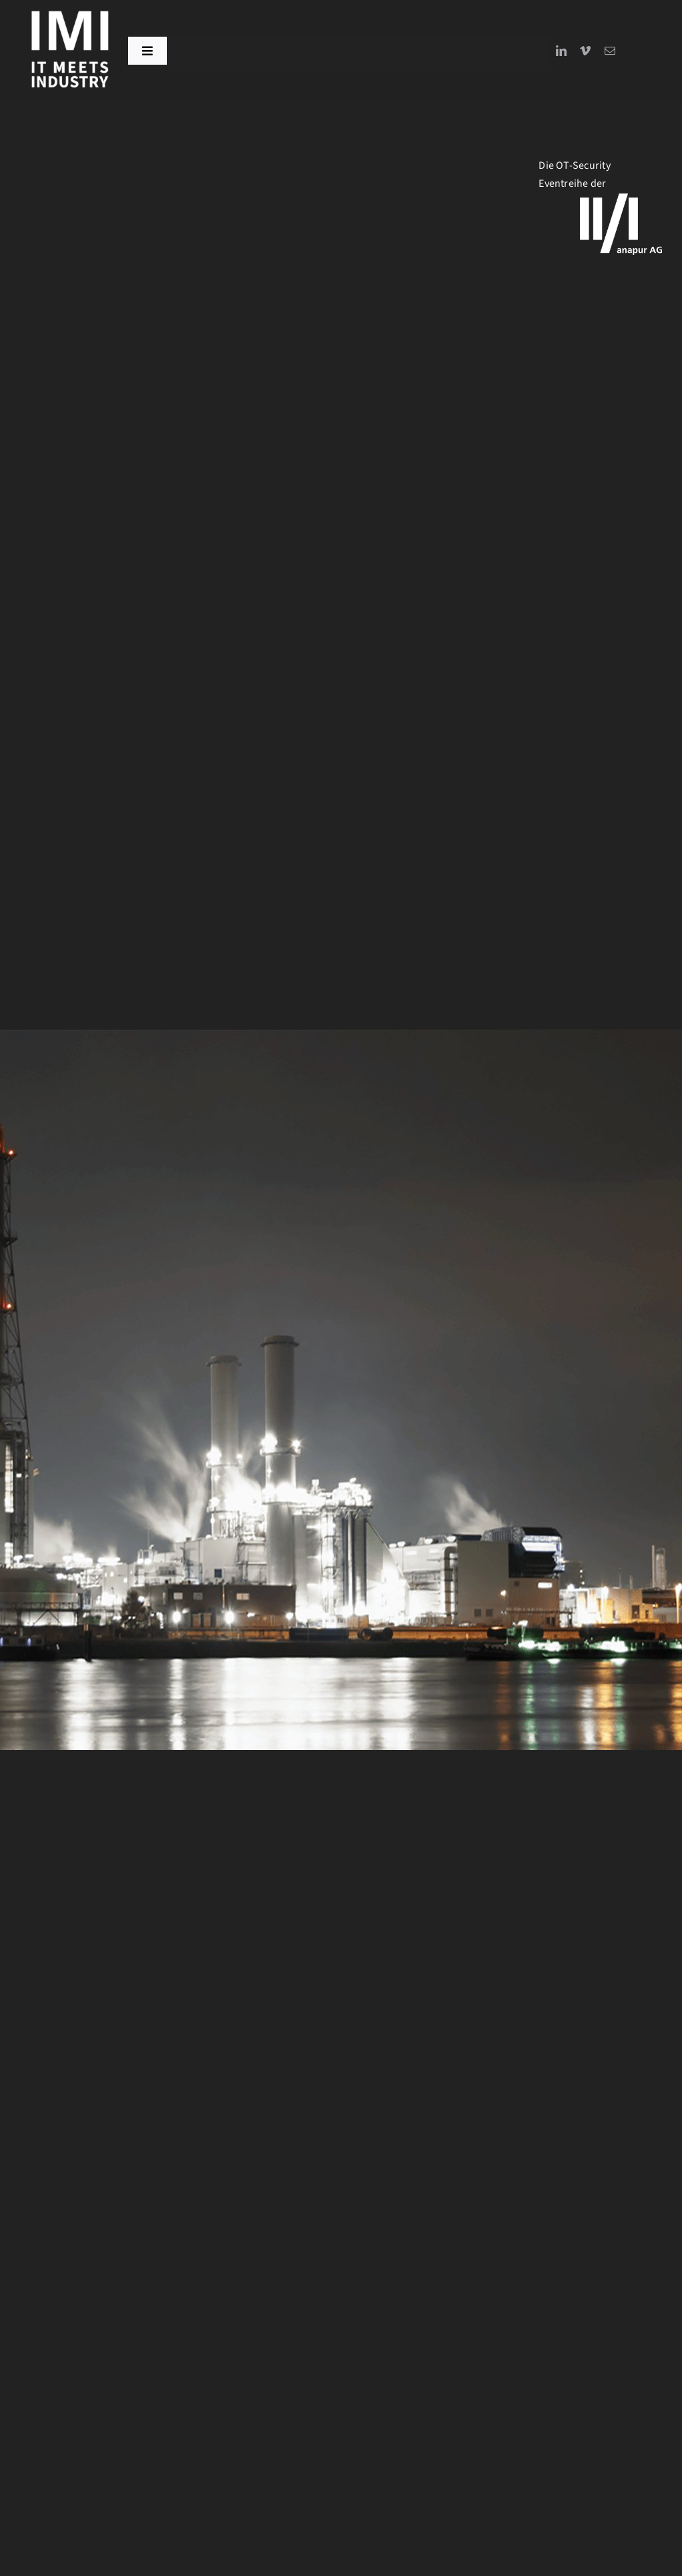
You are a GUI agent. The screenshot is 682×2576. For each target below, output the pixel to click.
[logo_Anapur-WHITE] (621, 198)
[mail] (610, 50)
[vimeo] (585, 50)
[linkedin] (561, 50)
